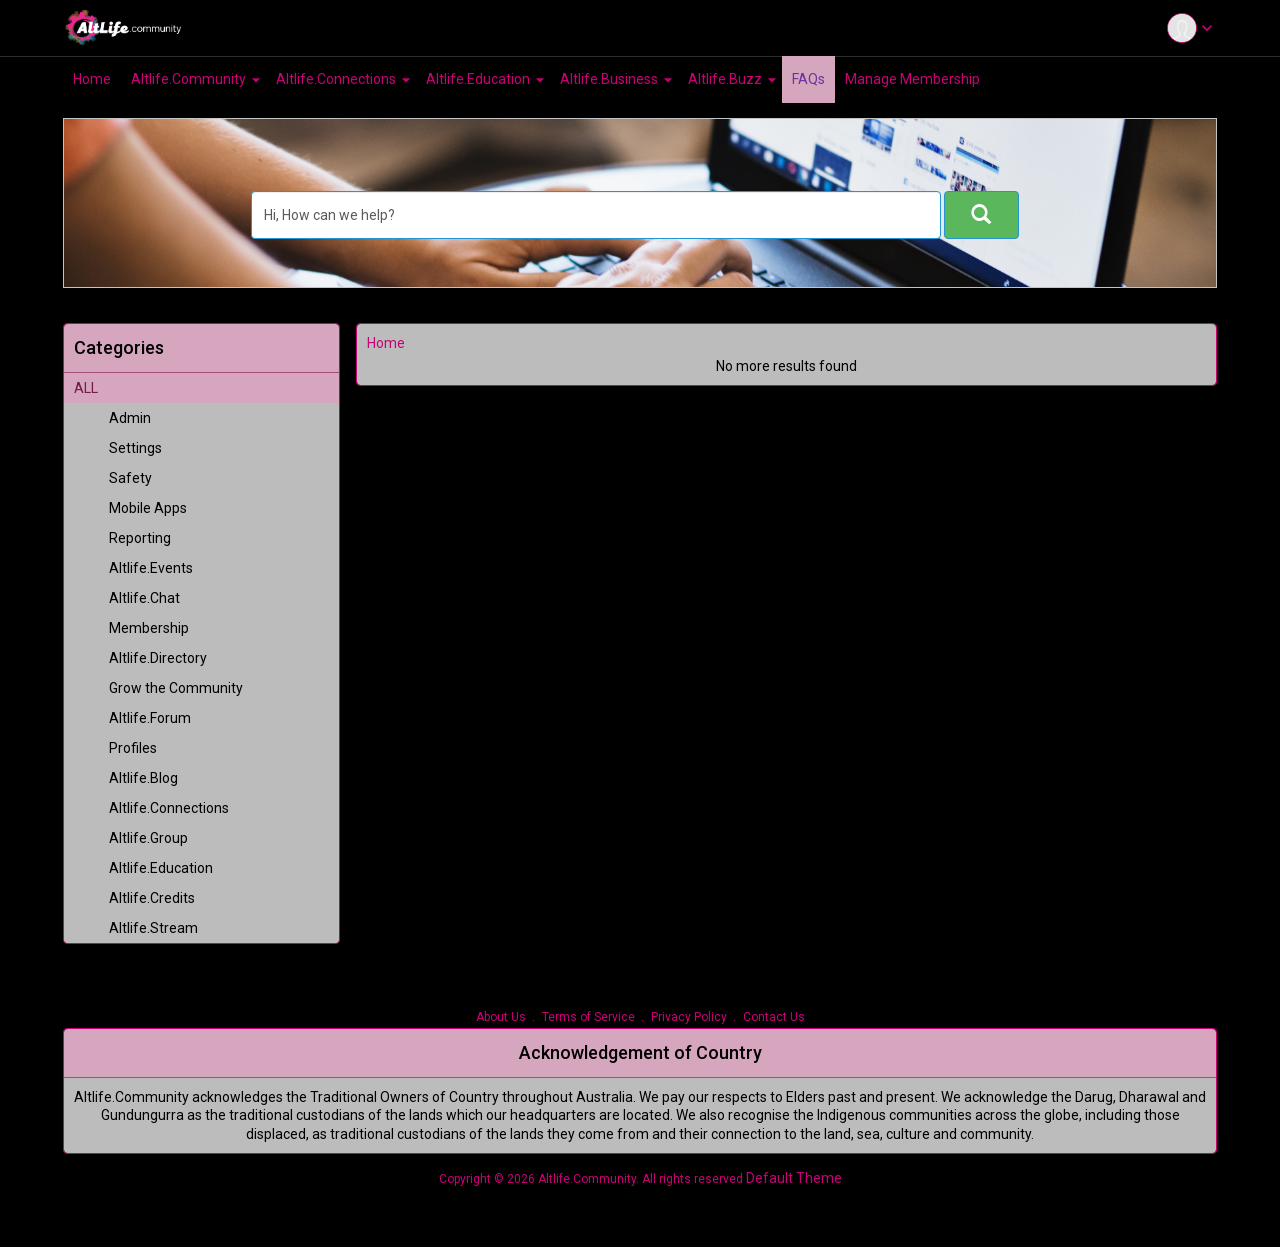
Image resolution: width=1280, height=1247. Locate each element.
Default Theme (794, 1178)
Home (386, 343)
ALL (86, 388)
